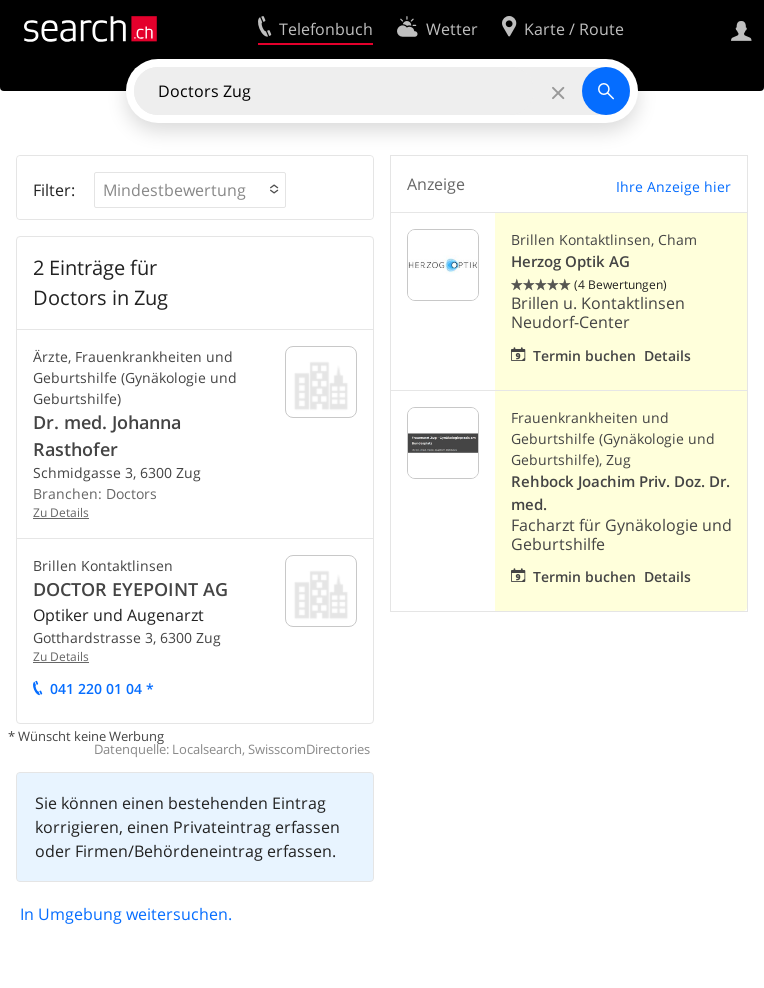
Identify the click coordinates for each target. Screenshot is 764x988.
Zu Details (61, 512)
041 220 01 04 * (102, 688)
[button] (190, 190)
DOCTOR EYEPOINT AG (130, 589)
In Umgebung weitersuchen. (126, 914)
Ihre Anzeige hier (673, 186)
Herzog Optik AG (570, 261)
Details (667, 355)
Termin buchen (584, 355)
